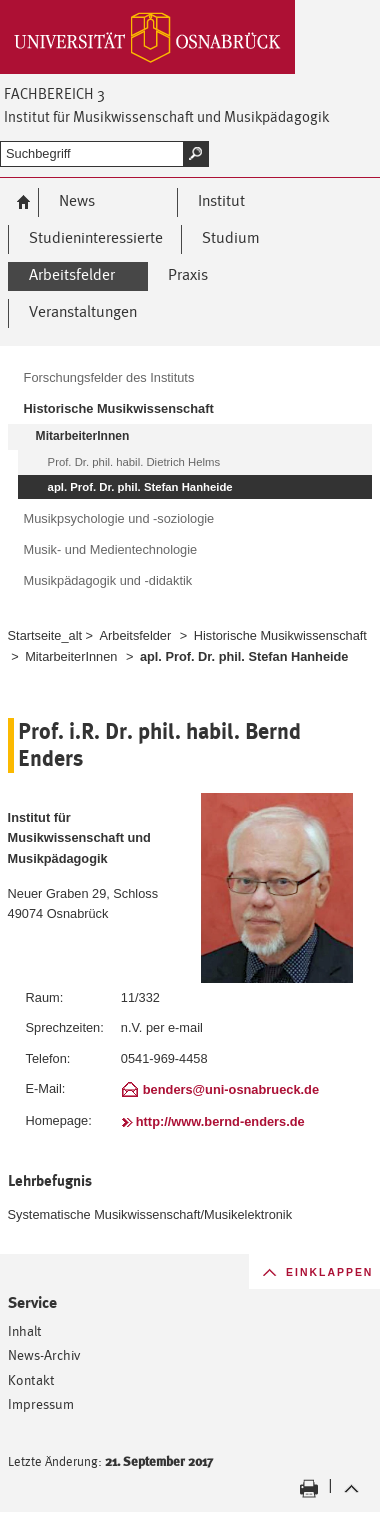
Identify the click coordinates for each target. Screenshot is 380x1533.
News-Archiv (44, 1354)
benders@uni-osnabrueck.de (231, 1089)
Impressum (41, 1403)
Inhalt (25, 1330)
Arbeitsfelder (136, 635)
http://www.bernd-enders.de (220, 1121)
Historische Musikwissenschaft (280, 635)
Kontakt (31, 1379)
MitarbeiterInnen (71, 656)
